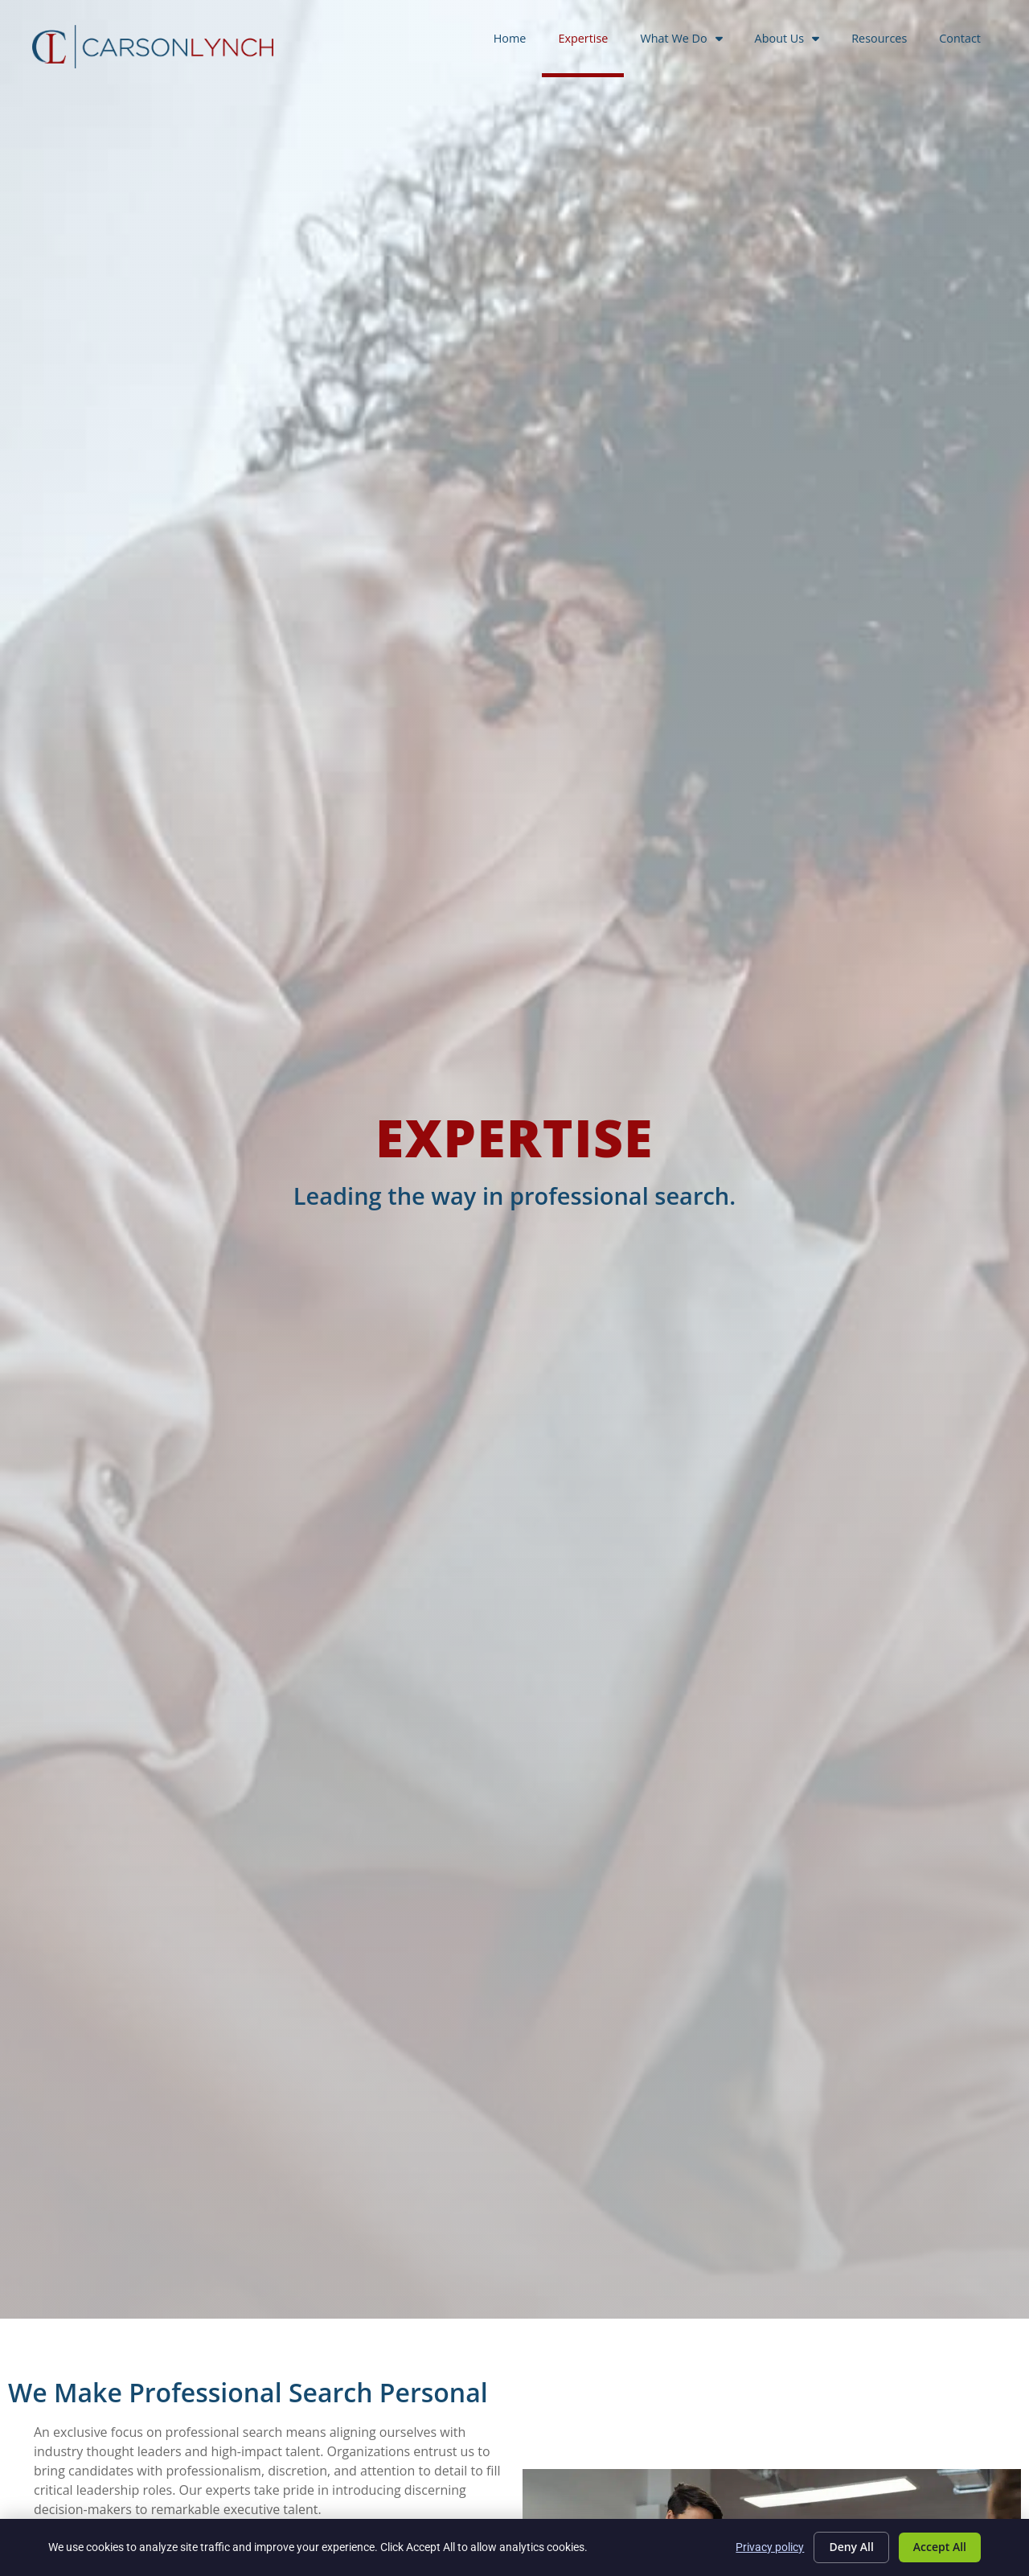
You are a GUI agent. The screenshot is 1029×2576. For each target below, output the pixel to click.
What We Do (689, 38)
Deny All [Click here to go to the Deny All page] (851, 2546)
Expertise (591, 41)
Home (518, 41)
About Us (795, 38)
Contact (968, 41)
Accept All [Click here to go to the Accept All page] (939, 2546)
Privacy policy (770, 2547)
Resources (887, 41)
